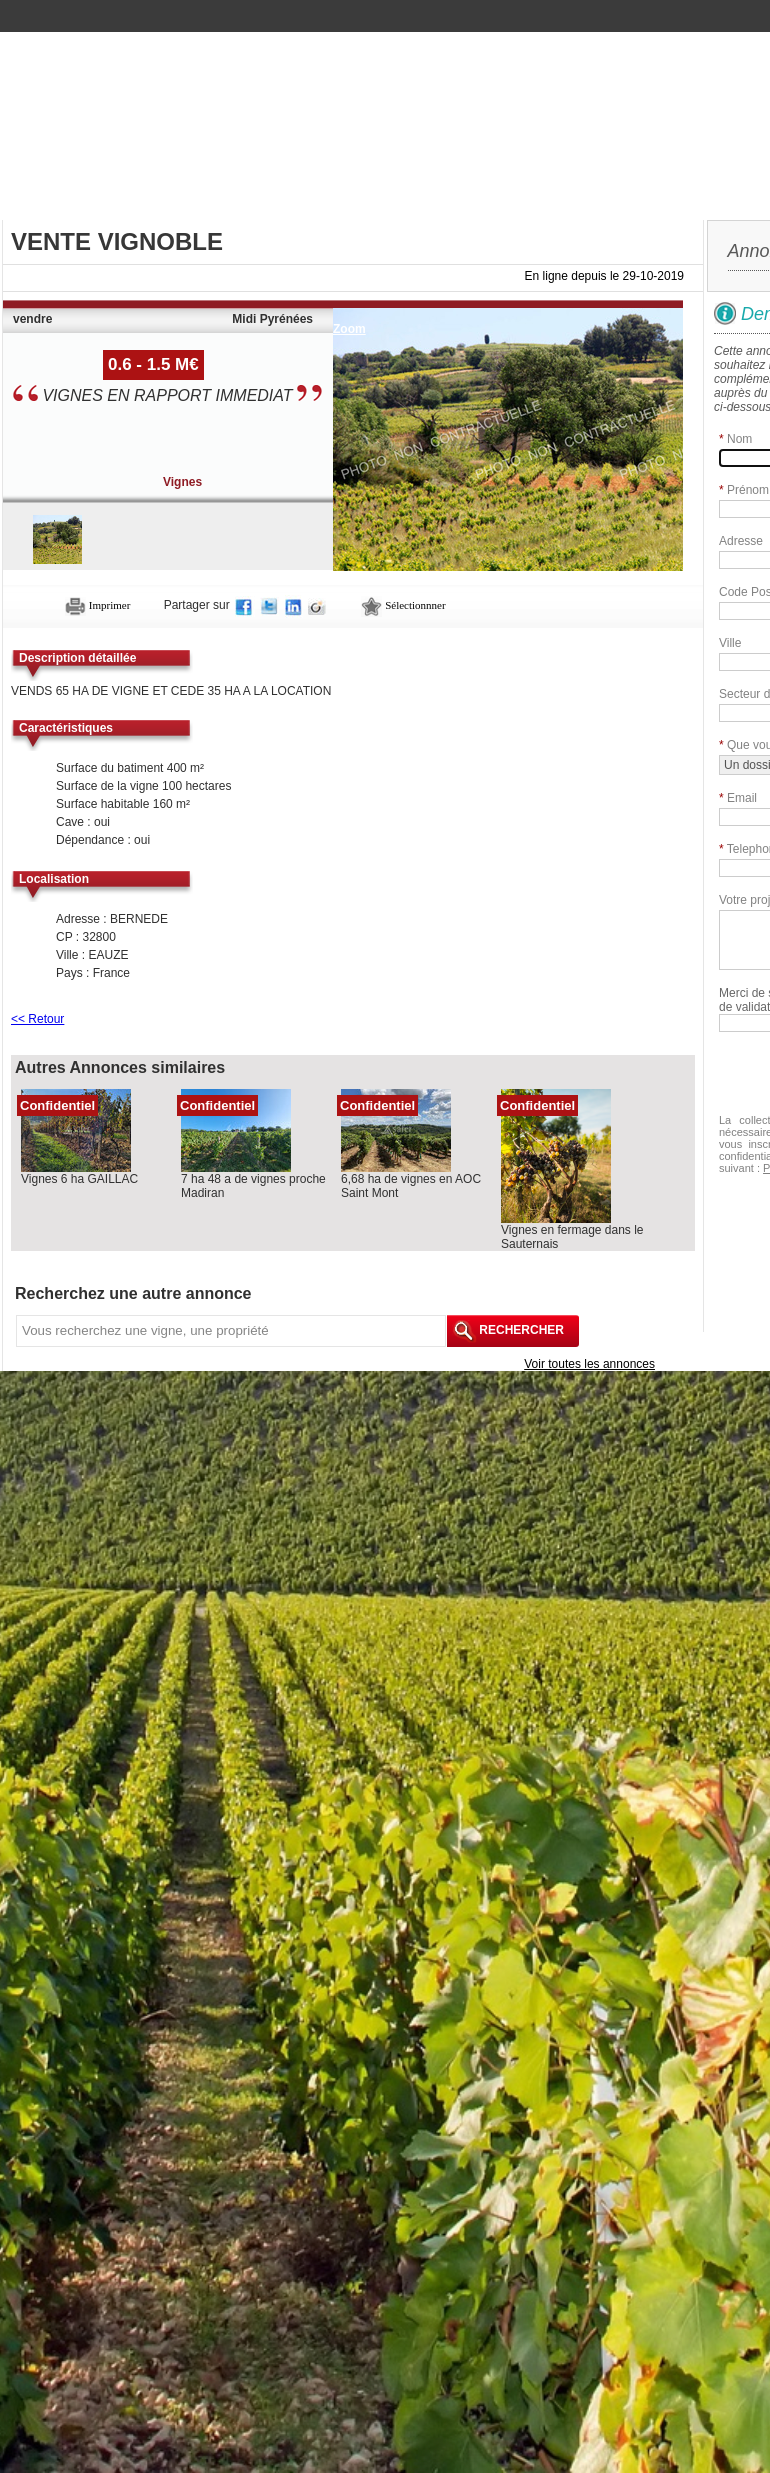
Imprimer (97, 605)
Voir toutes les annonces (589, 1364)
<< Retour (37, 1019)
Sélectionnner (403, 605)
